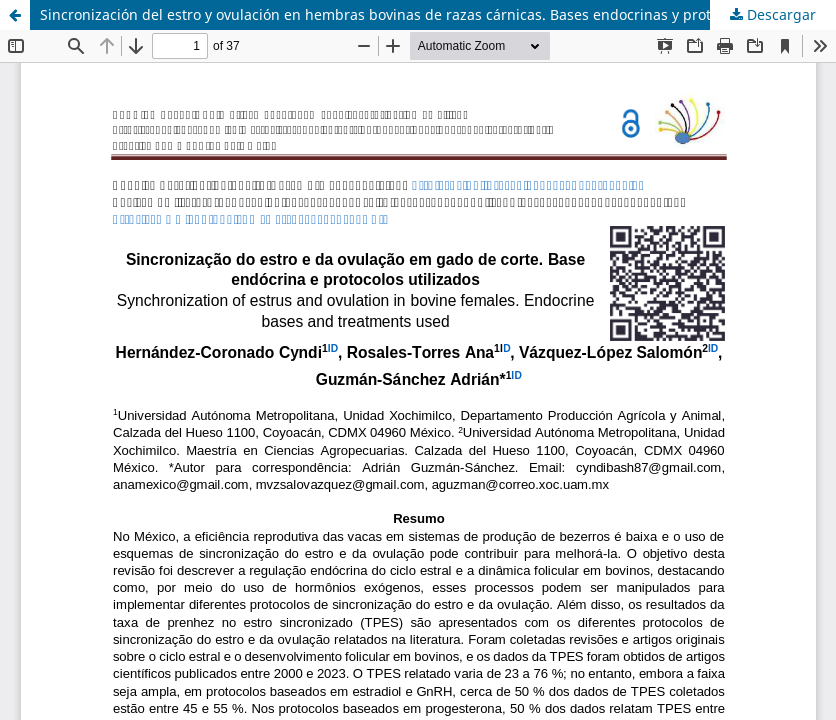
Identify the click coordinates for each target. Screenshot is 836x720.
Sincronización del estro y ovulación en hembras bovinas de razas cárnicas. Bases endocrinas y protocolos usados (422, 14)
